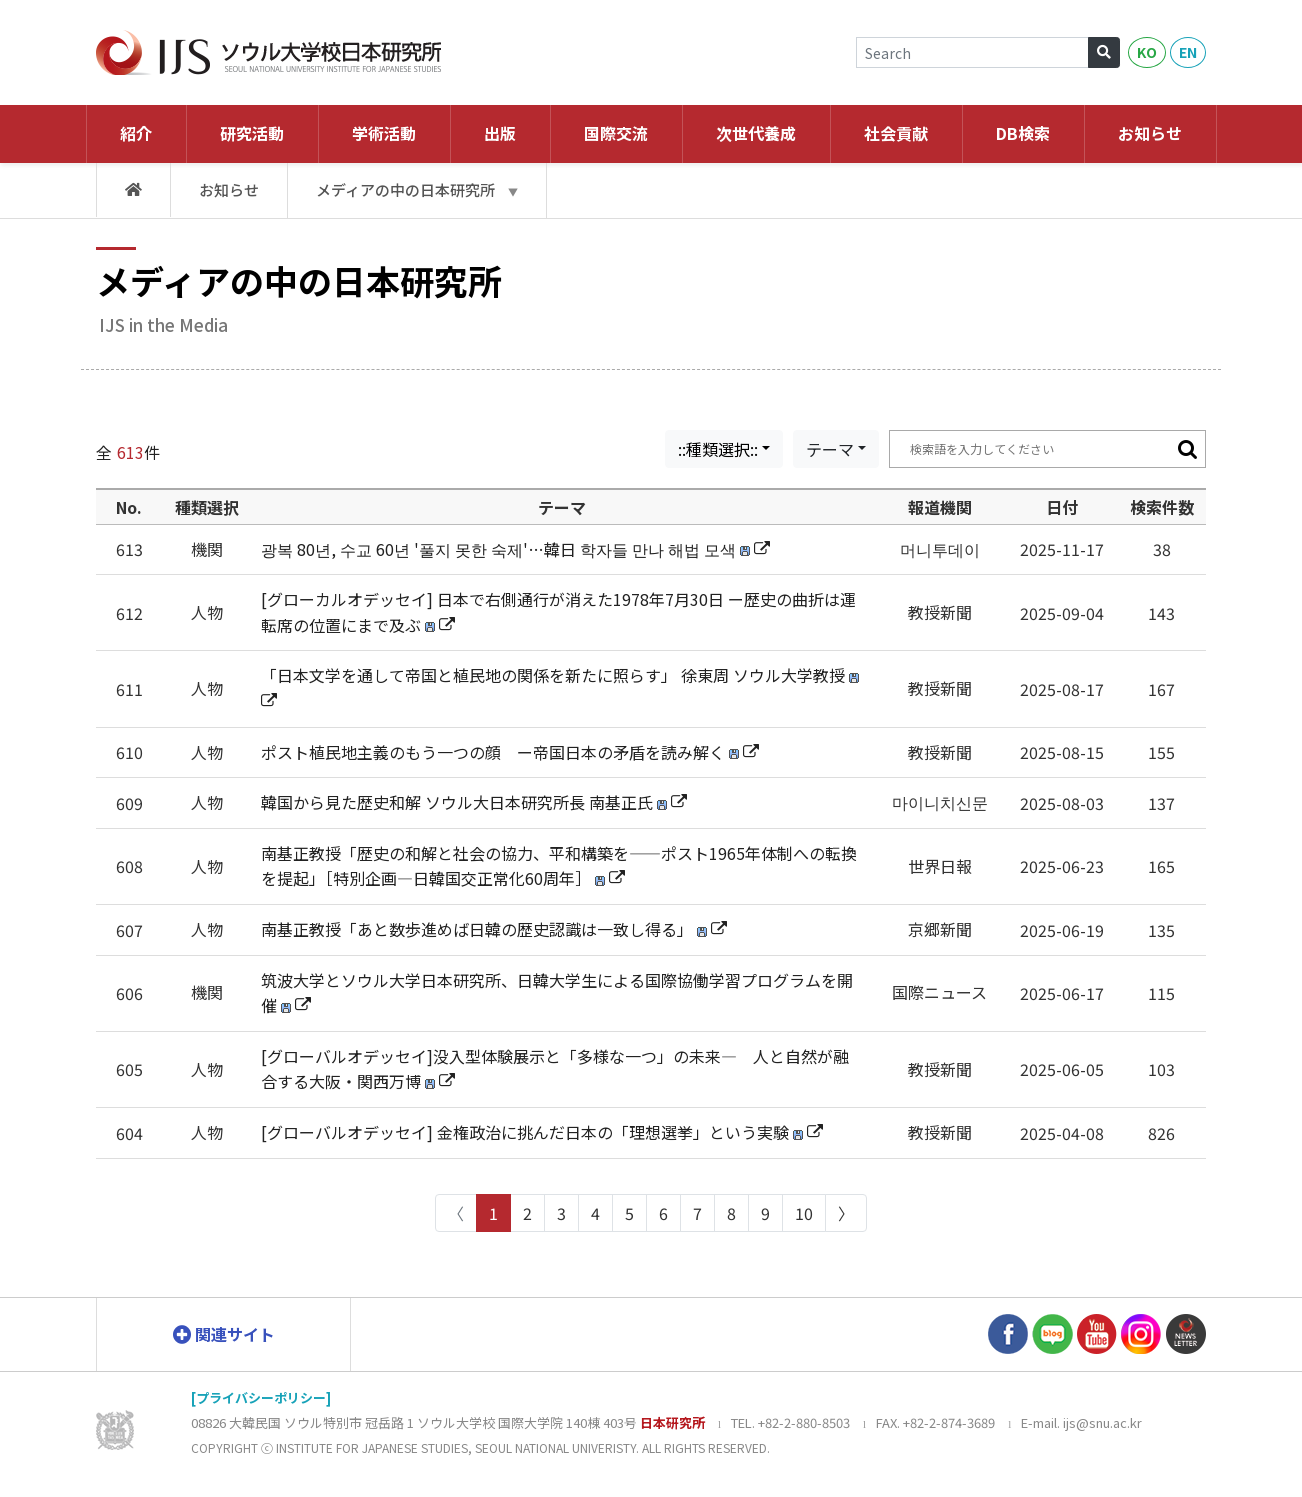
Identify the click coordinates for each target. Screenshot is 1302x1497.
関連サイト (224, 1333)
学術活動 (384, 133)
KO (1147, 52)
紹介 (136, 133)
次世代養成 (756, 133)
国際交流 (616, 133)
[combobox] (724, 449)
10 (804, 1213)
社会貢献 (896, 133)
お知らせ (1150, 133)
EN (1188, 52)
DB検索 (1023, 133)
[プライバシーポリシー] (261, 1397)
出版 (500, 133)
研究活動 (252, 133)
